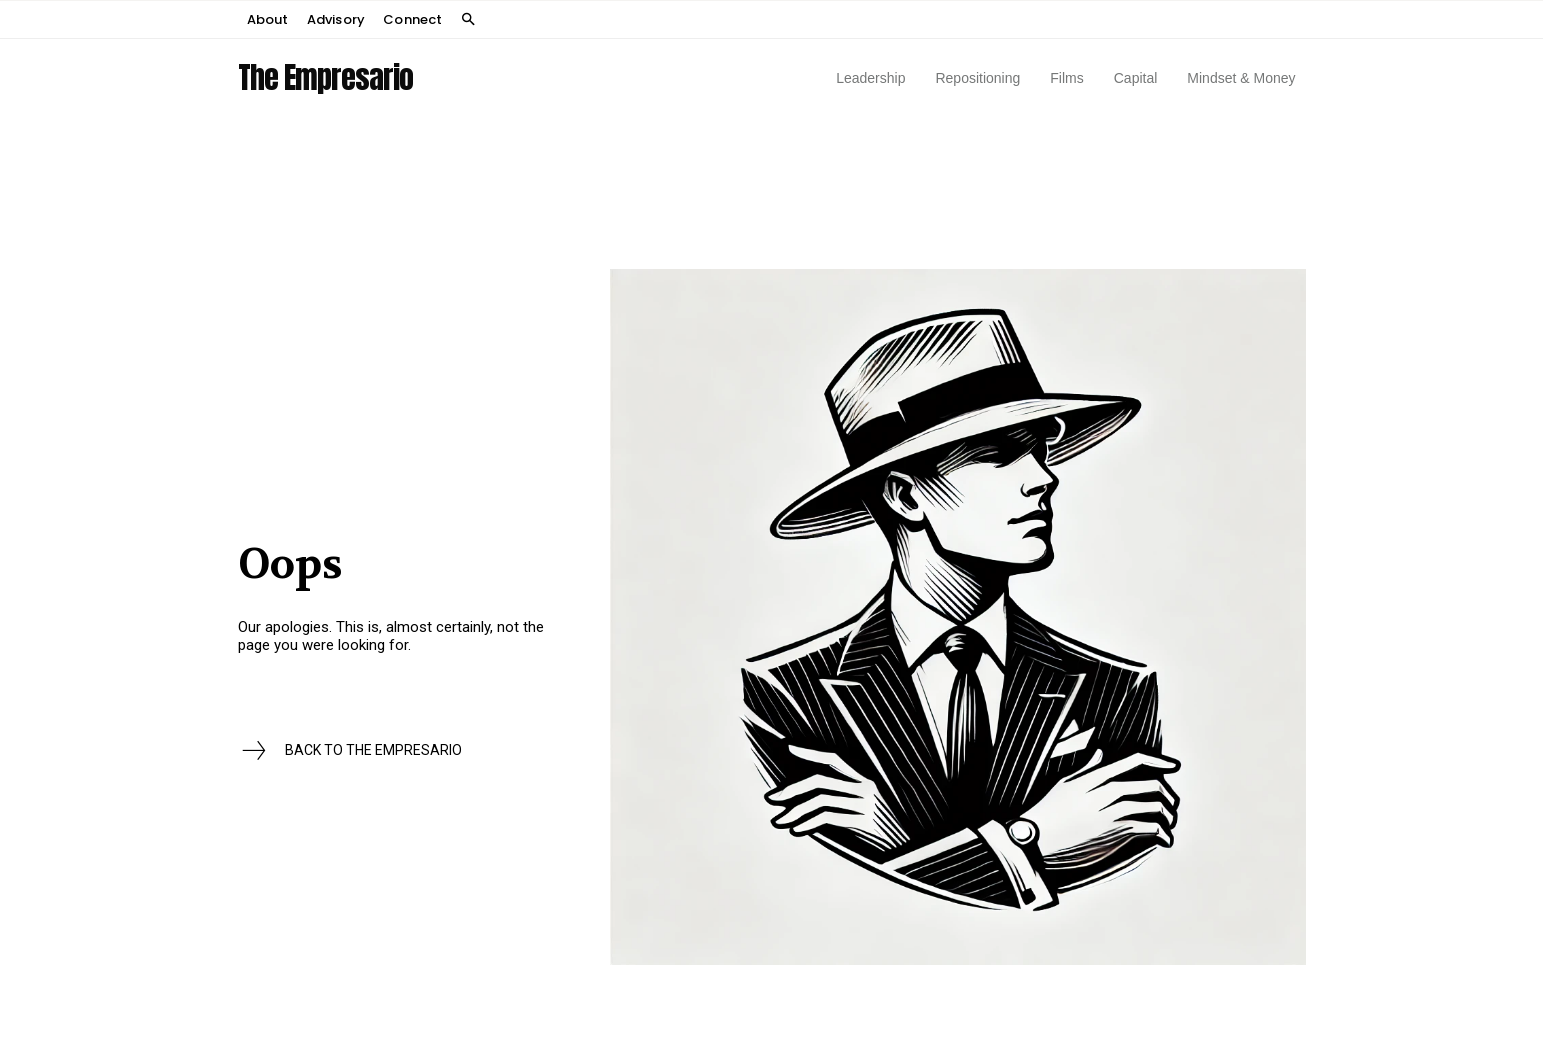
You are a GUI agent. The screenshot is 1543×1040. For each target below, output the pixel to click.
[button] (469, 21)
